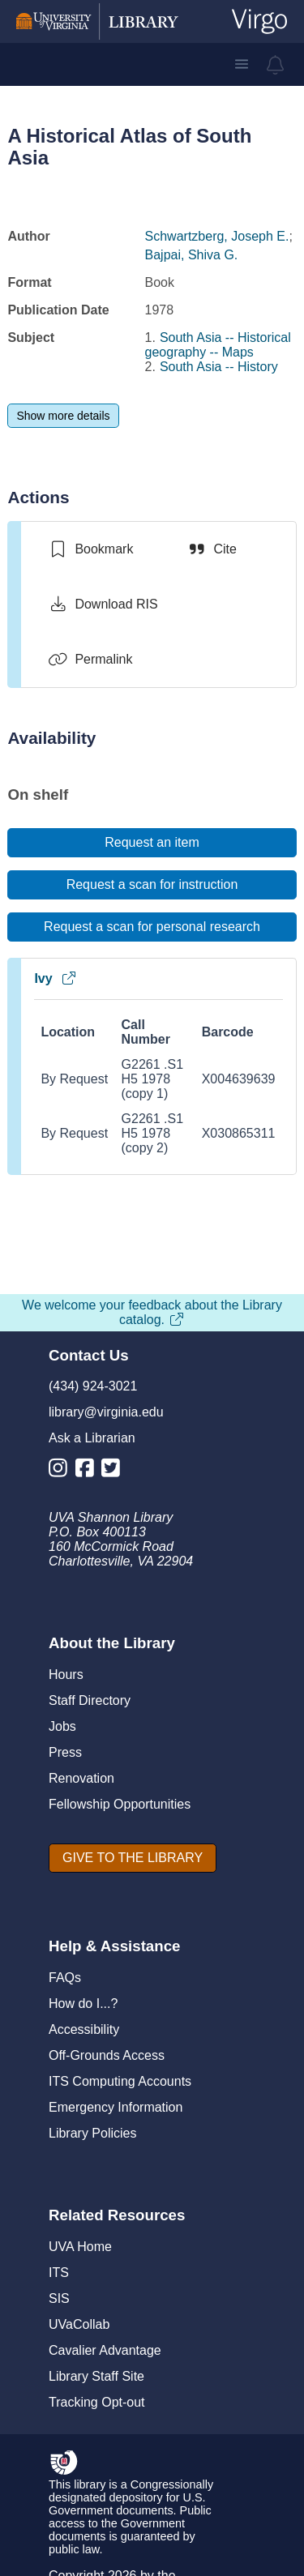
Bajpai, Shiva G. (191, 255)
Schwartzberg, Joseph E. (217, 236)
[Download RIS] (102, 604)
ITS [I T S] (59, 2272)
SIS (59, 2298)
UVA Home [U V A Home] (80, 2246)
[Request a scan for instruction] (151, 884)
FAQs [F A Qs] (65, 1977)
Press (65, 1752)
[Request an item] (151, 842)
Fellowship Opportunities (120, 1804)
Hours (66, 1674)
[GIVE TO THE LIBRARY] (132, 1858)
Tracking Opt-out (97, 2402)
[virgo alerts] (275, 65)
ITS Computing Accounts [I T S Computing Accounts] (120, 2081)
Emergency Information (115, 2107)
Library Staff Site (96, 2376)
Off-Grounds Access (107, 2055)
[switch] (90, 549)
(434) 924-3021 (93, 1386)
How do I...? (83, 2003)
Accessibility (84, 2029)
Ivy (55, 978)
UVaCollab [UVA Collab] (79, 2324)
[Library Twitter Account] (114, 1471)
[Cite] (211, 549)
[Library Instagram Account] (62, 1471)
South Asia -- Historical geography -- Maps (218, 345)
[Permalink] (90, 659)
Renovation (81, 1778)
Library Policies (92, 2133)
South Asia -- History (219, 367)
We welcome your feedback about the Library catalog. (152, 1312)
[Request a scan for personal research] (151, 927)
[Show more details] (62, 416)
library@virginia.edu (106, 1412)
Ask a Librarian (92, 1438)
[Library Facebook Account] (88, 1471)
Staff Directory (90, 1700)
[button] (241, 64)
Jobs (62, 1726)
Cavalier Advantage (105, 2350)
